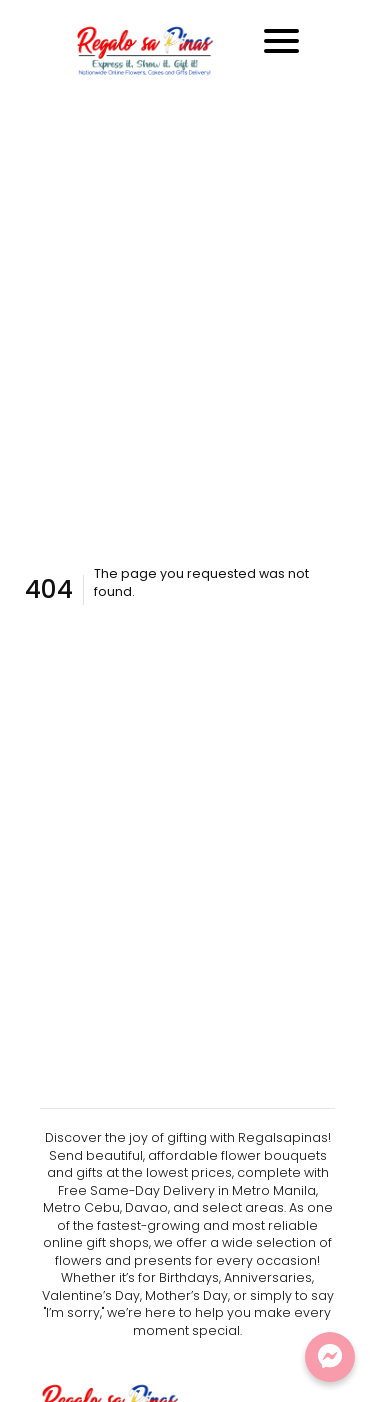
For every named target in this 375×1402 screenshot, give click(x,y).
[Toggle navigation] (281, 41)
